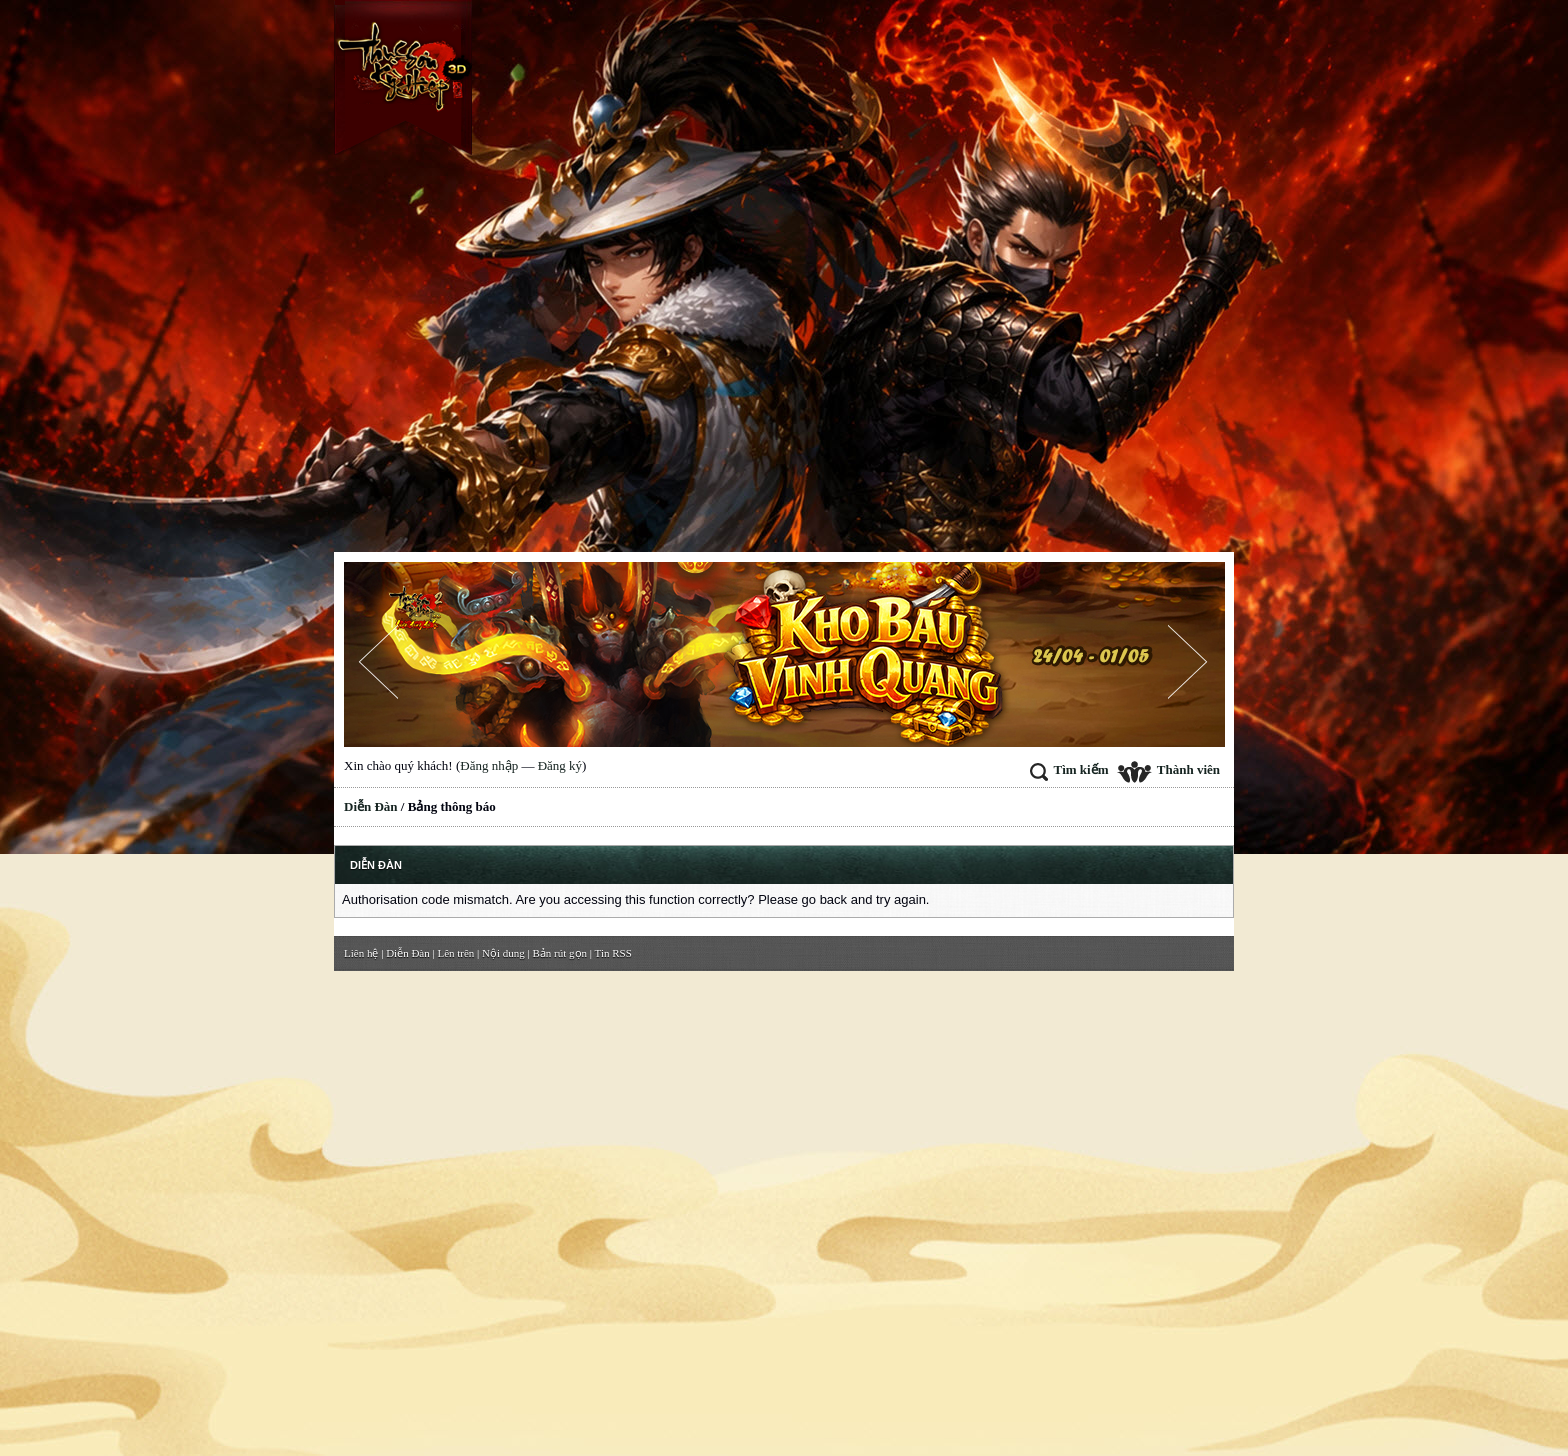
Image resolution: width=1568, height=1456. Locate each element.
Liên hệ (361, 953)
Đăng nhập (489, 765)
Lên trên (455, 953)
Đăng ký (560, 765)
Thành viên (1168, 769)
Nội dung (503, 953)
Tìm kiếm (1069, 769)
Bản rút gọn (560, 953)
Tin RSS (613, 953)
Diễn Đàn (371, 806)
